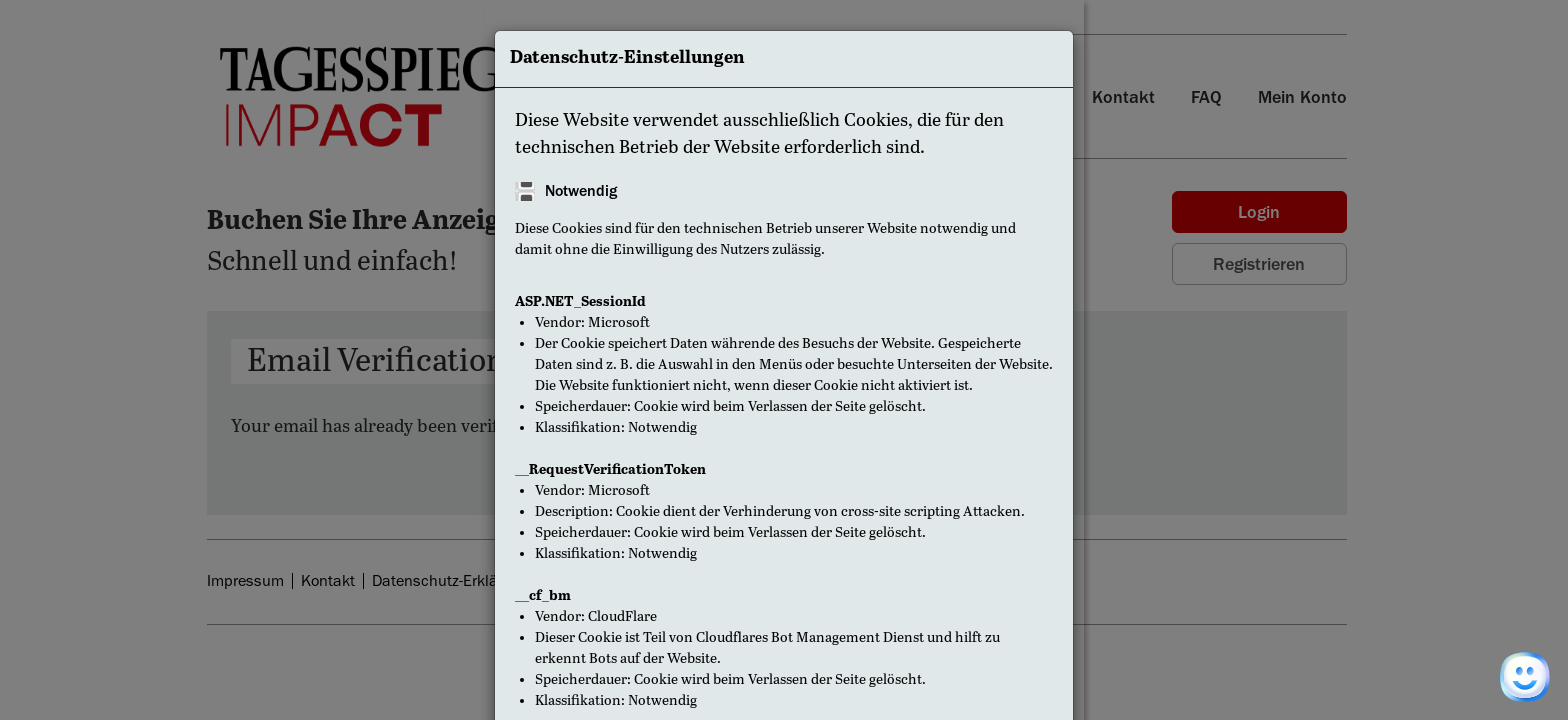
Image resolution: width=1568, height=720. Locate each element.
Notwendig (581, 191)
